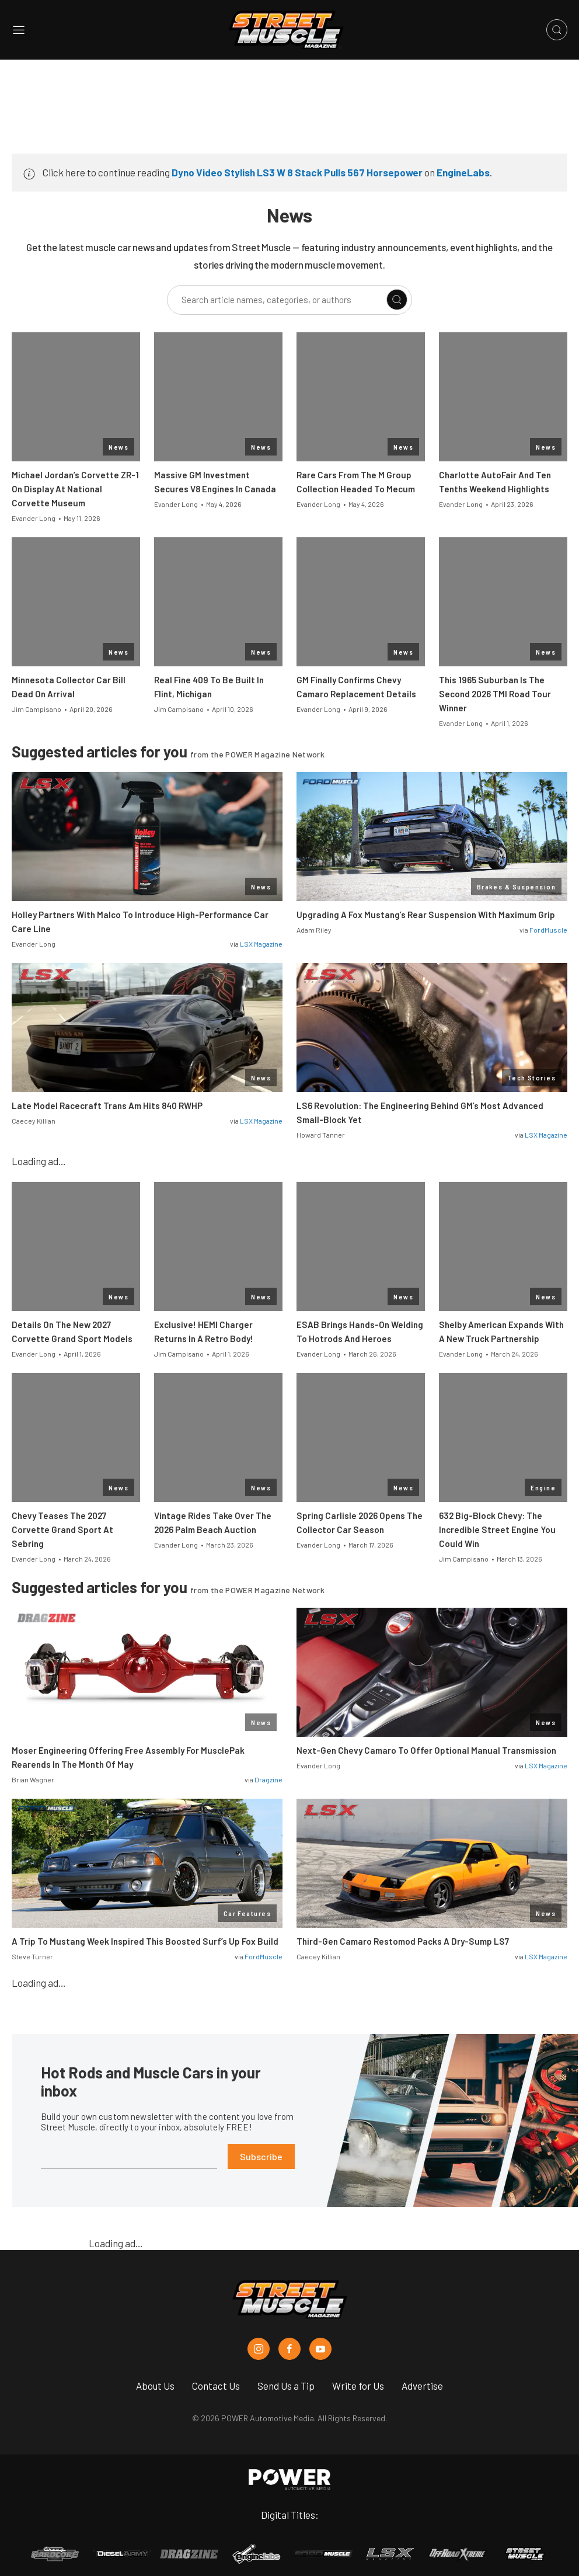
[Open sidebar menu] (19, 30)
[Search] (396, 299)
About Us (155, 2385)
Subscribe (261, 2156)
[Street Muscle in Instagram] (258, 2349)
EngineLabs (463, 172)
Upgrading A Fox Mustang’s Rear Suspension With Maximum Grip (426, 914)
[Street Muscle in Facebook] (289, 2349)
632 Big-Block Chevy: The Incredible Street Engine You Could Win (497, 1529)
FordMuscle (548, 930)
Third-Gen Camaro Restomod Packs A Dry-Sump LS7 (403, 1941)
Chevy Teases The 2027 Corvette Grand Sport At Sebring (62, 1529)
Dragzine (268, 1779)
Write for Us (358, 2385)
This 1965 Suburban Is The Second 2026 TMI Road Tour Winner (495, 694)
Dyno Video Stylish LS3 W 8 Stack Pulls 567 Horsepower (297, 172)
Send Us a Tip (286, 2385)
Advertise (422, 2385)
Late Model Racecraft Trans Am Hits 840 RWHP (107, 1105)
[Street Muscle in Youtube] (320, 2349)
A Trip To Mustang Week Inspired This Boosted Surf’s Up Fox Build (145, 1941)
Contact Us (216, 2385)
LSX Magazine (261, 944)
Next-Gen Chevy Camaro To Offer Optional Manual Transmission (426, 1750)
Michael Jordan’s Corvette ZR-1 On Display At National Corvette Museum (75, 489)
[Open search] (556, 29)
